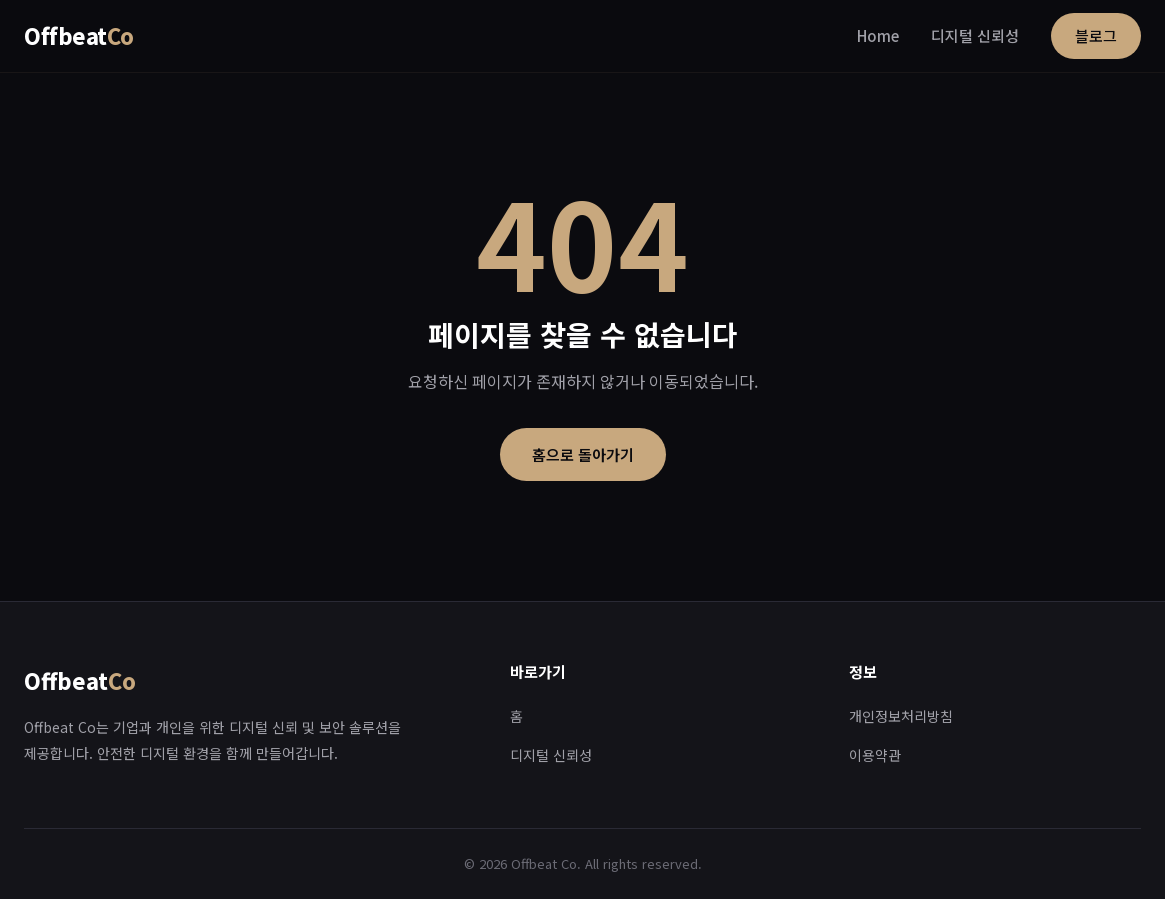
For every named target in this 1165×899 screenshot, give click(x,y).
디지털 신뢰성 (975, 35)
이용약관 (875, 755)
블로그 (1096, 35)
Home (878, 35)
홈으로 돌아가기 (583, 454)
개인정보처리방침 (901, 716)
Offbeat (79, 35)
